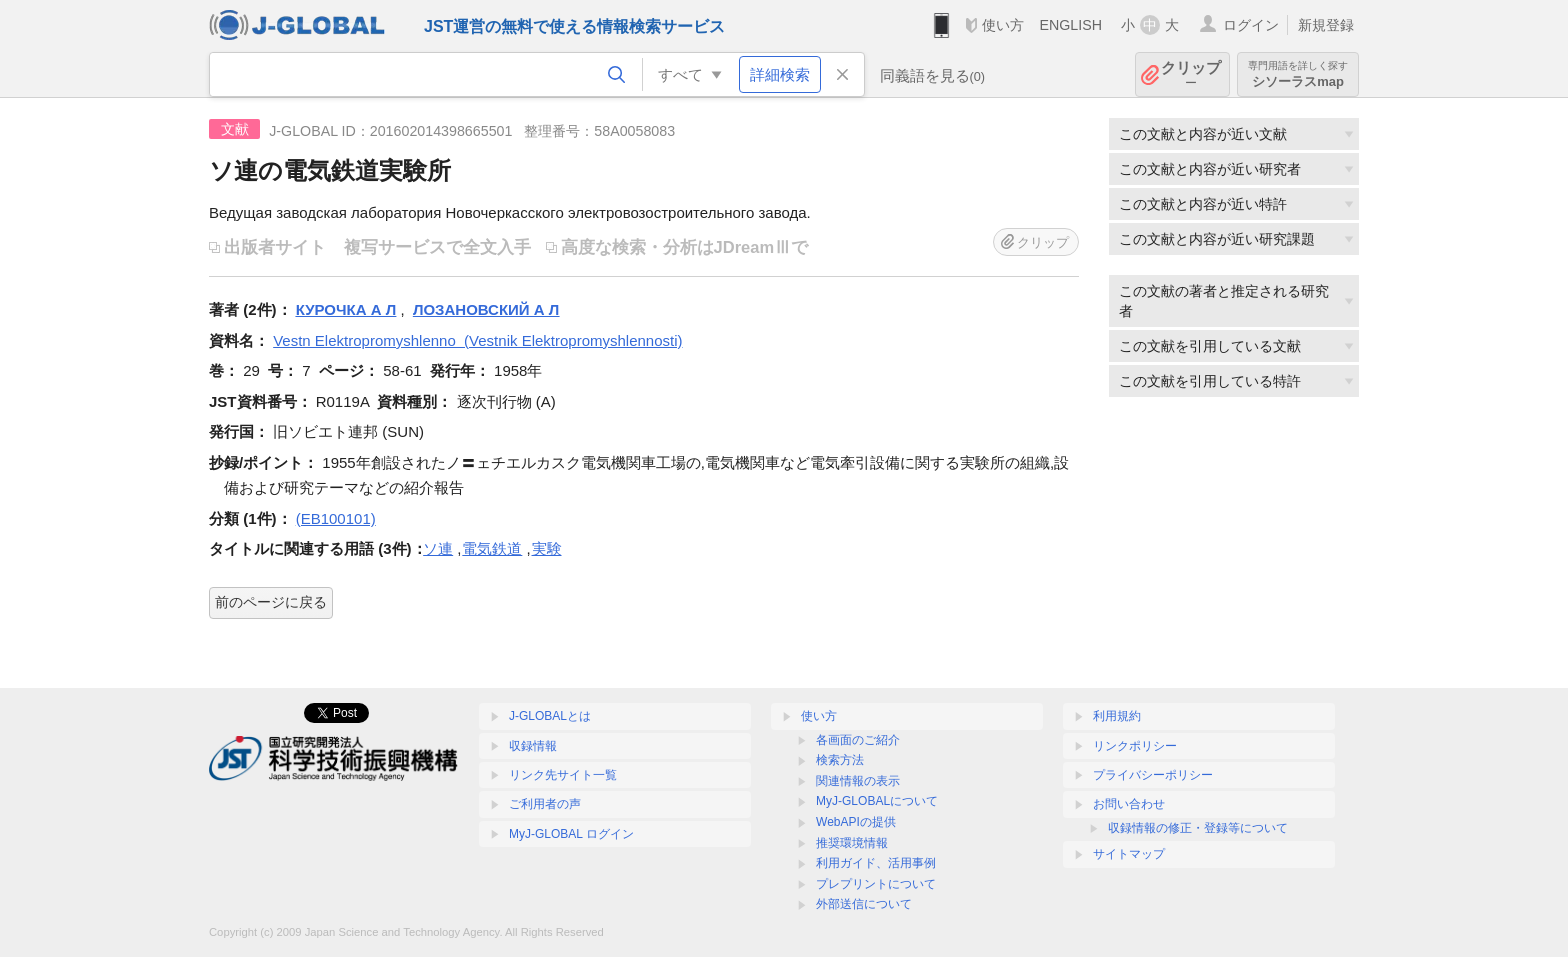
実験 (547, 548)
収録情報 (533, 746)
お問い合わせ (1129, 804)
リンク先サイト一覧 (563, 775)
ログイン (1251, 25)
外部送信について (864, 904)
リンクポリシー (1135, 746)
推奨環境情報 (852, 843)
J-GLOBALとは (550, 716)
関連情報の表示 (858, 781)
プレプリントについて (876, 884)
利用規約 (1117, 716)
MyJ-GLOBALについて (877, 801)
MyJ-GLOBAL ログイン (571, 834)
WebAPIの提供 (856, 822)
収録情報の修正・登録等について (1198, 828)
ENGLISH (1070, 25)
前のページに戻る (271, 602)
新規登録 (1326, 25)
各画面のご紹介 (858, 740)
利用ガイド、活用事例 (876, 863)
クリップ (1191, 74)
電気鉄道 (492, 548)
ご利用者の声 (545, 804)
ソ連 (438, 548)
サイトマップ (1129, 854)
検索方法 (840, 760)
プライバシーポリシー (1153, 775)
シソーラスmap (1298, 74)
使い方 (1003, 25)
